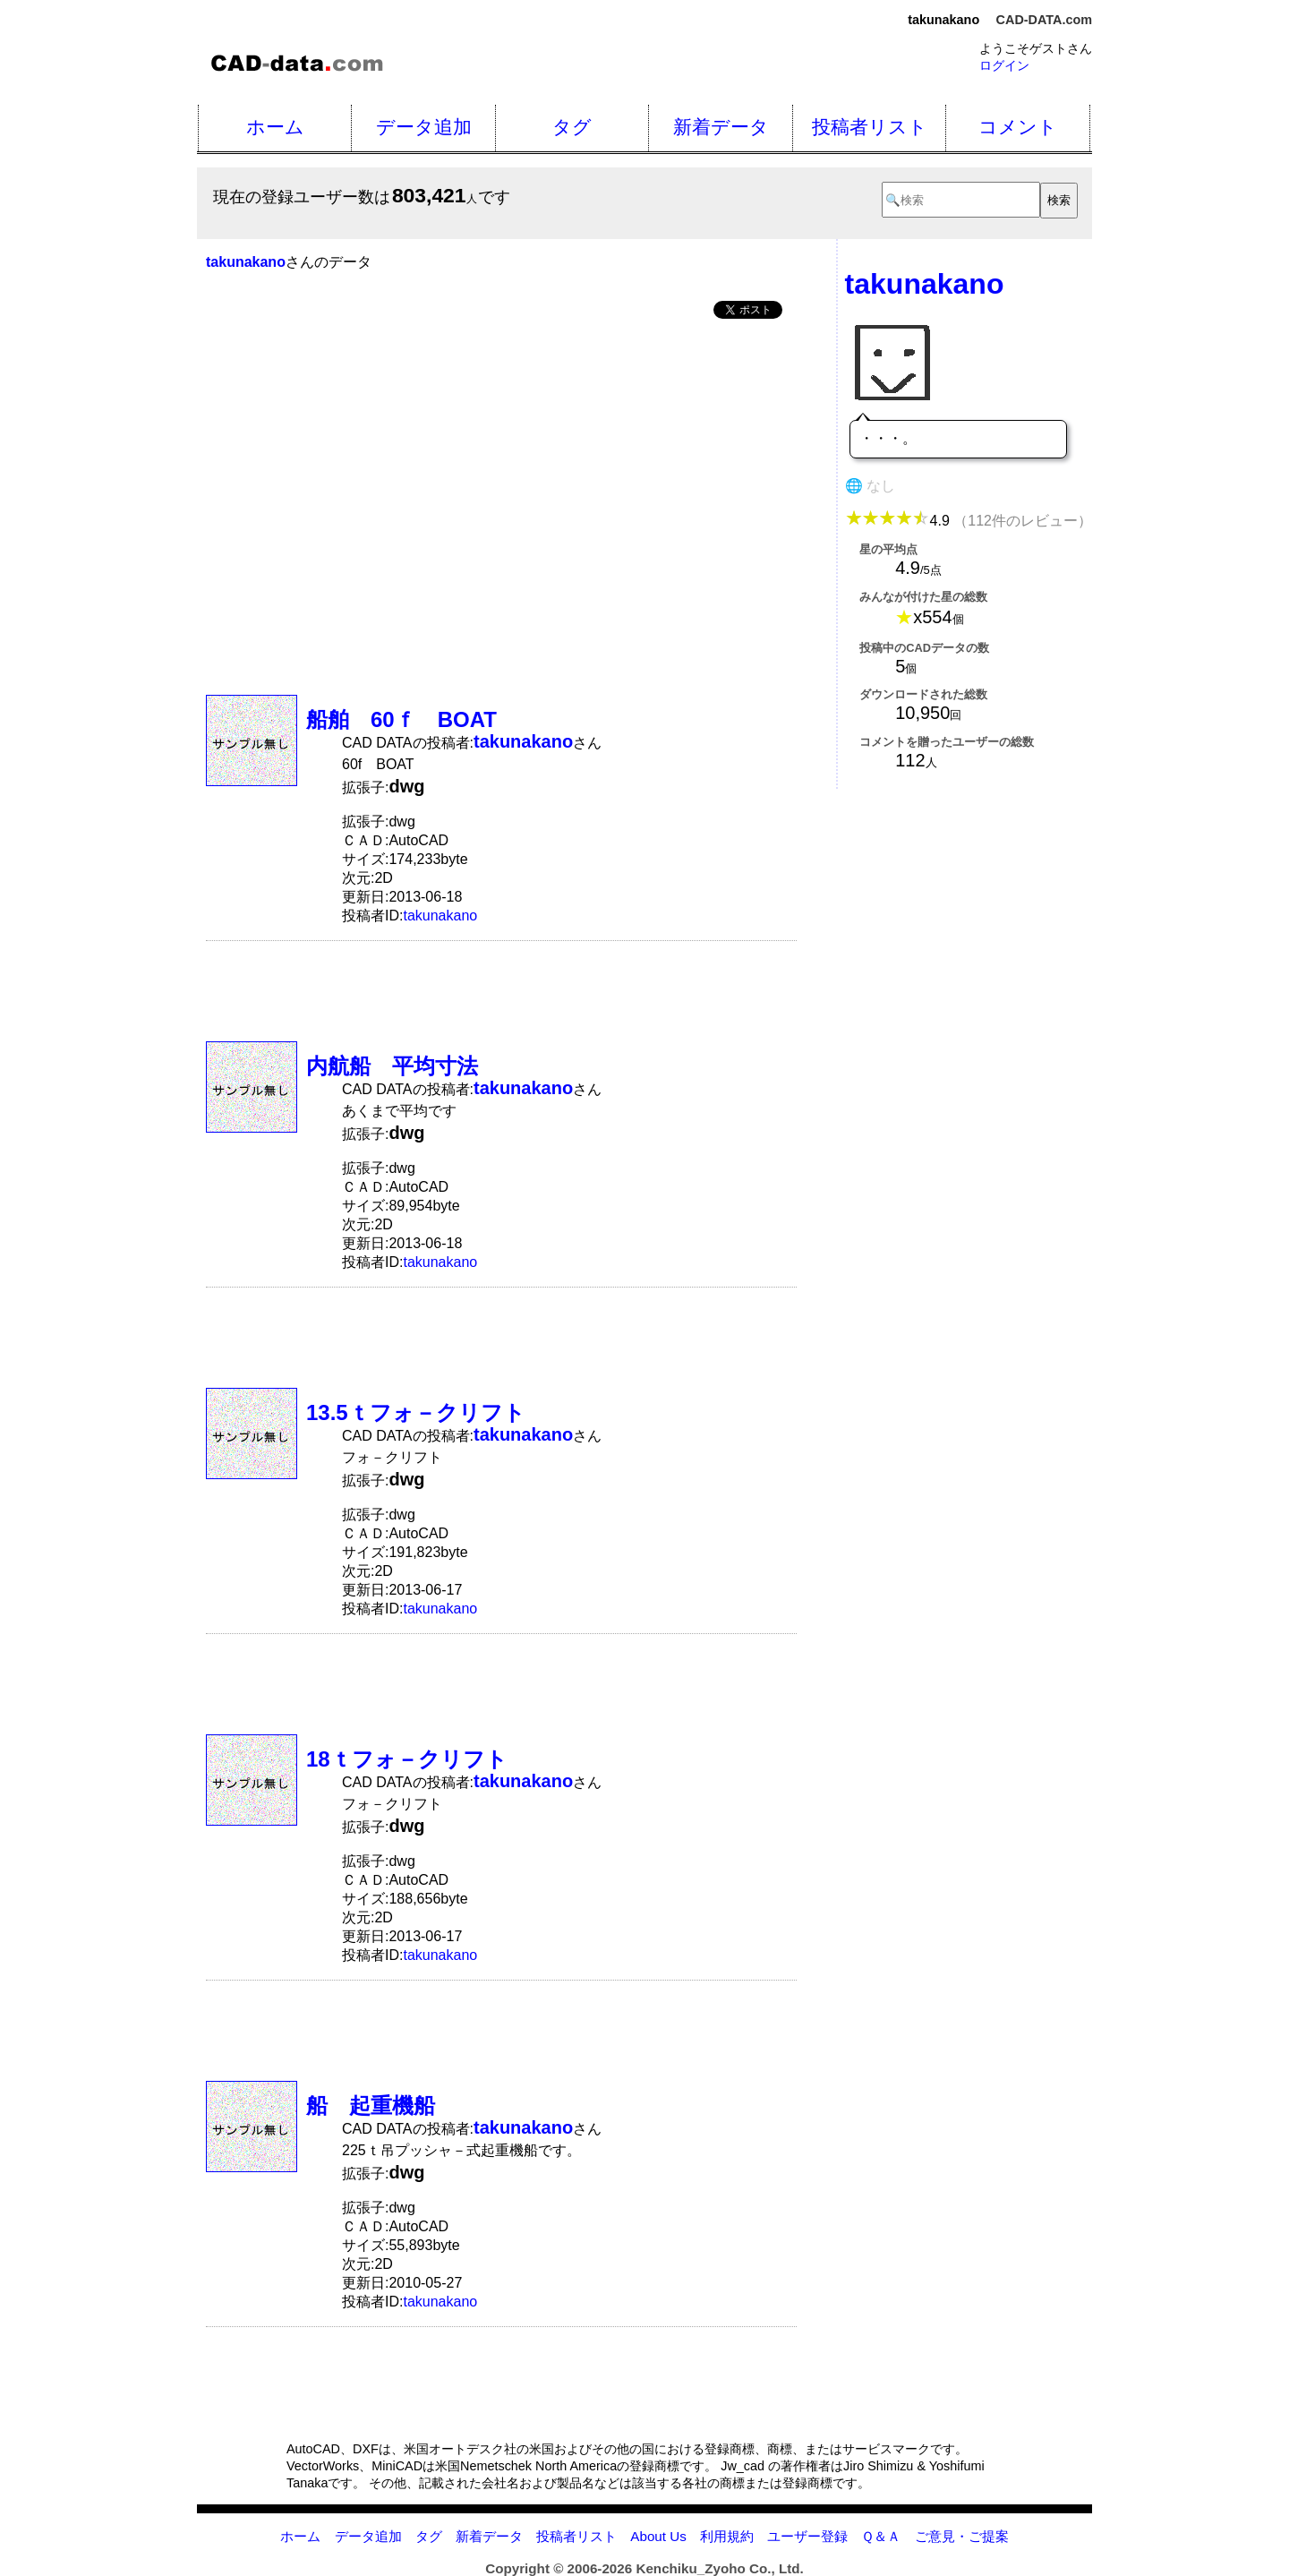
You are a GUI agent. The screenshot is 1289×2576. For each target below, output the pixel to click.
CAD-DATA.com (1044, 20)
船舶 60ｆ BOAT (401, 719)
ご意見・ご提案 (962, 2536)
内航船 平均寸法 (392, 1066)
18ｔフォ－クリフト (407, 1759)
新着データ (721, 126)
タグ (572, 126)
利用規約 (727, 2536)
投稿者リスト (869, 126)
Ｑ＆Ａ (881, 2536)
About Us (658, 2536)
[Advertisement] (501, 469)
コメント (1017, 126)
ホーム (275, 126)
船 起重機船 (381, 2105)
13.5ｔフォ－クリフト (415, 1412)
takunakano (440, 915)
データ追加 (424, 126)
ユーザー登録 (807, 2536)
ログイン (1004, 65)
